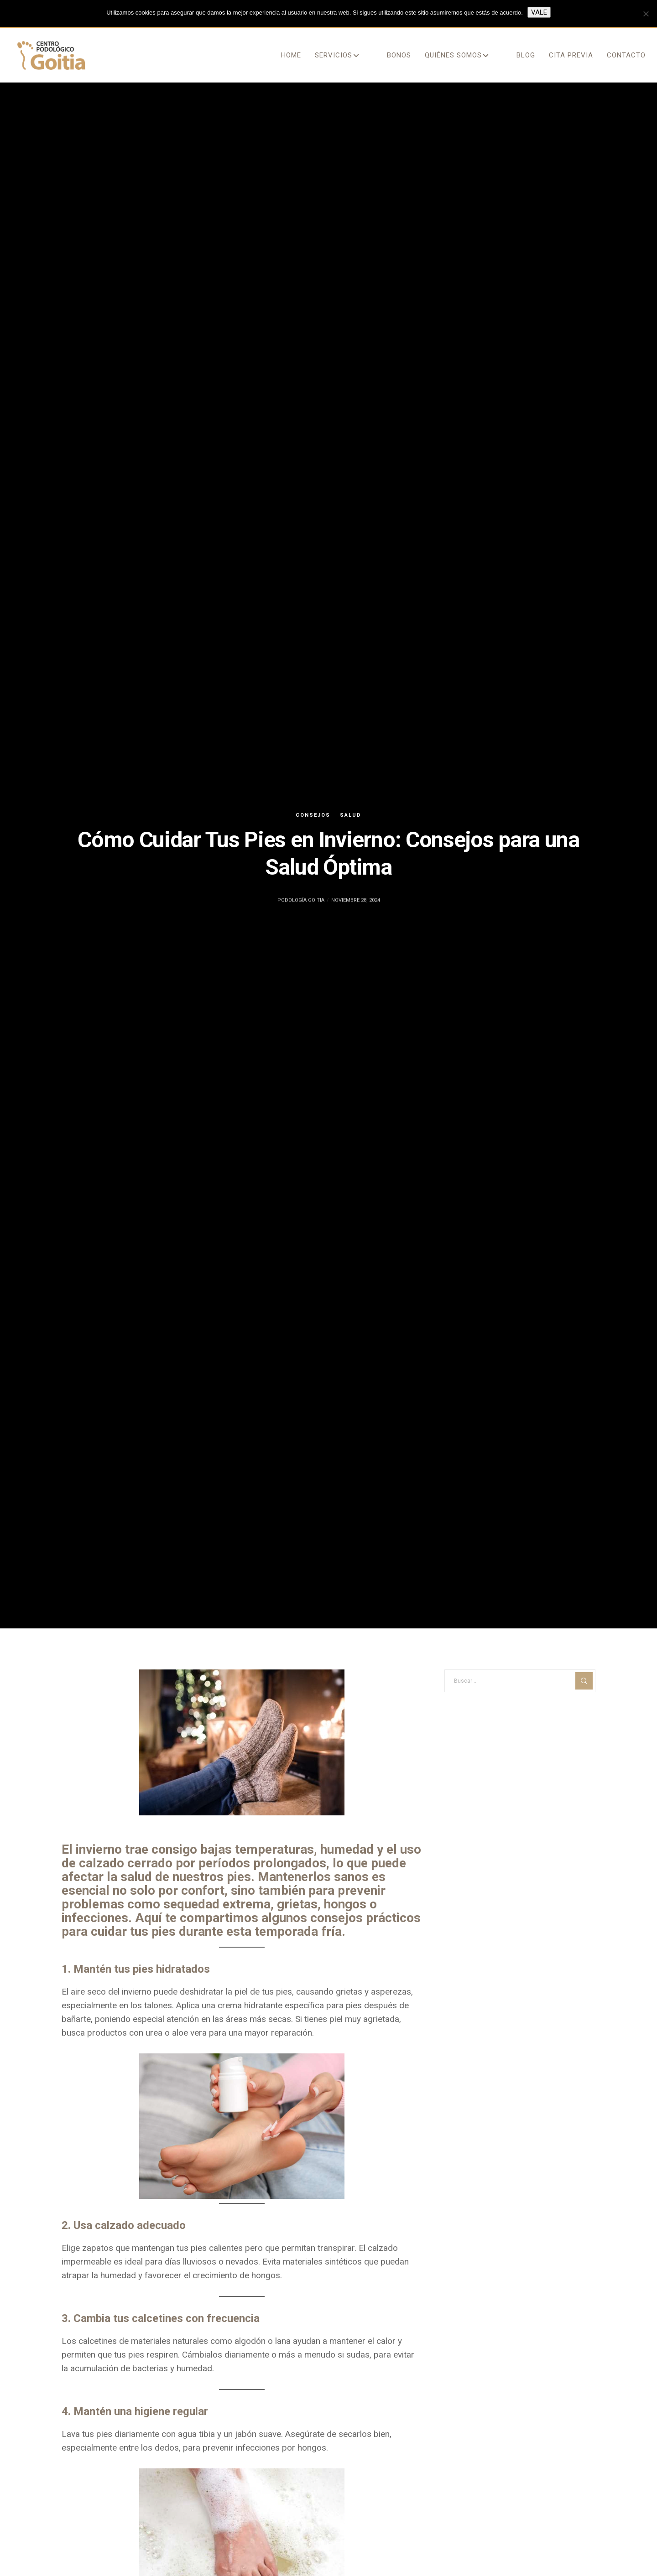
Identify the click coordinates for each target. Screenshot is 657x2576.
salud (350, 815)
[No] (645, 13)
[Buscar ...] (519, 1680)
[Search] (584, 1681)
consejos (313, 815)
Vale (539, 12)
